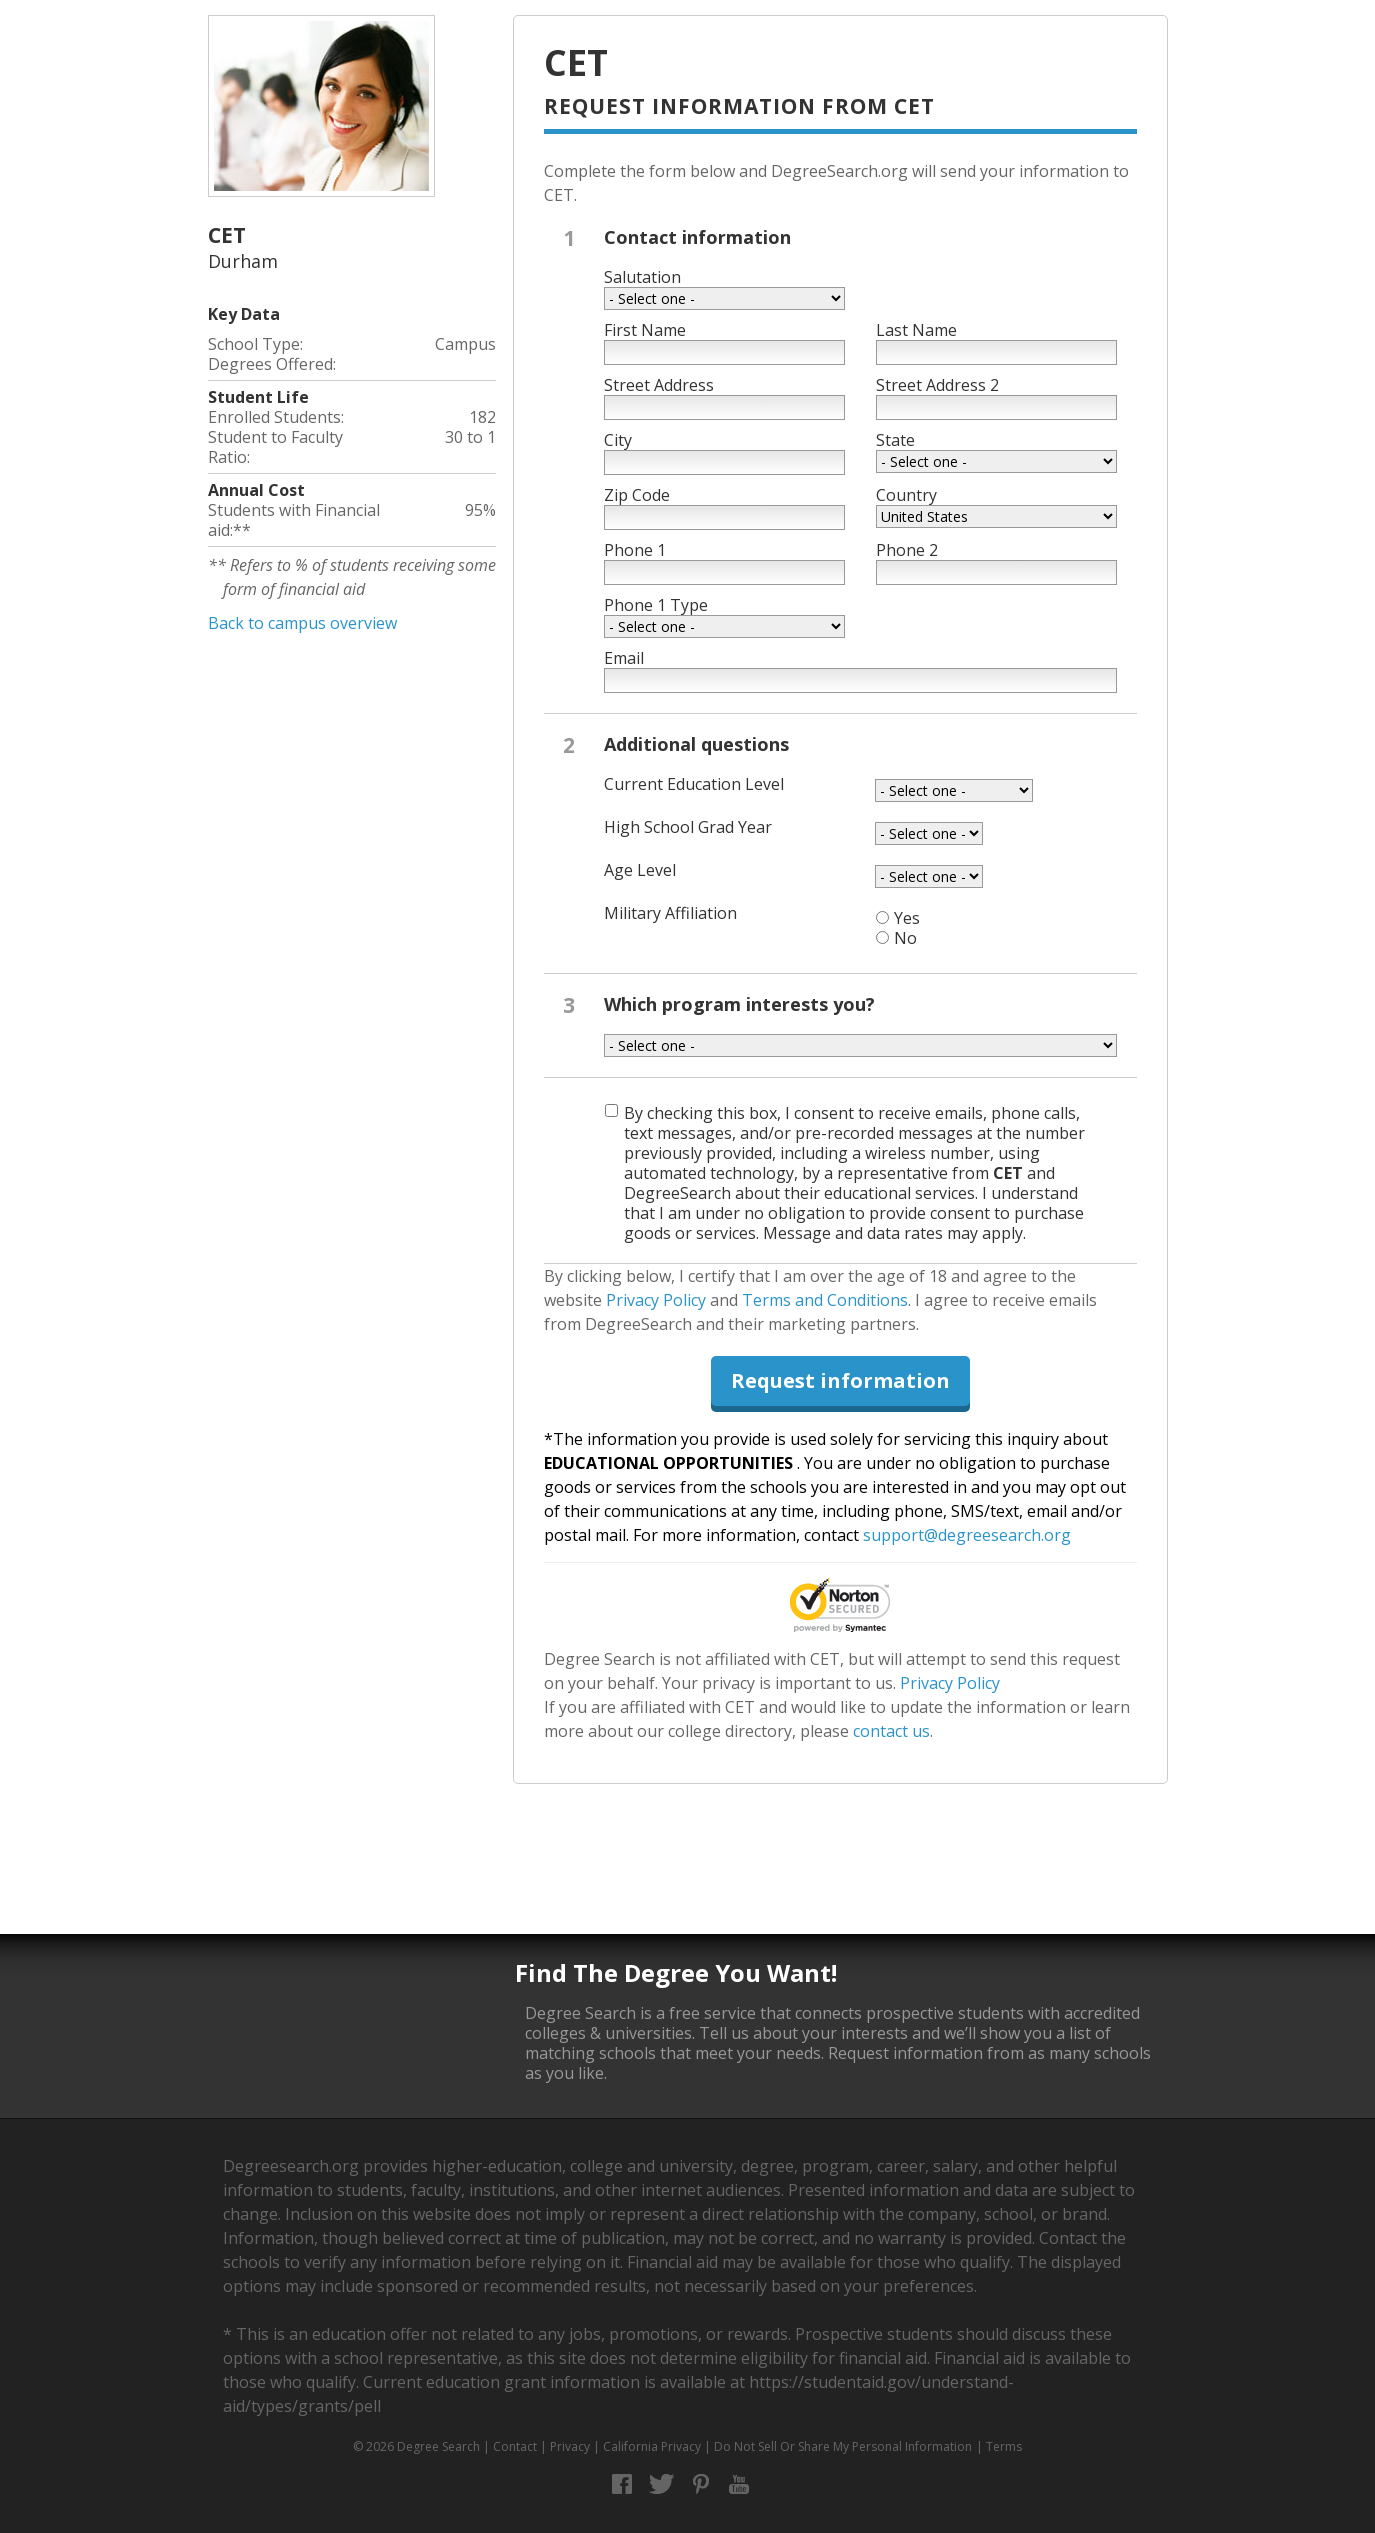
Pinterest (700, 2484)
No (905, 938)
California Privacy (652, 2446)
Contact (515, 2446)
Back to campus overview (302, 623)
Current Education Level (694, 784)
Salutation (642, 277)
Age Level (640, 870)
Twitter (661, 2484)
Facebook (622, 2484)
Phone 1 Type (656, 605)
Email (624, 658)
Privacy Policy (656, 1300)
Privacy (570, 2446)
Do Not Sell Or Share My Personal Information (843, 2446)
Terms (1004, 2446)
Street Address (659, 385)
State (895, 440)
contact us (891, 1731)
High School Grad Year (688, 827)
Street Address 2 (937, 385)
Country (906, 495)
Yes (907, 918)
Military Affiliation (670, 913)
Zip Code (637, 495)
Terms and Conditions (825, 1300)
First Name (645, 330)
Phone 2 (907, 550)
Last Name (916, 330)
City (618, 440)
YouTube (739, 2484)
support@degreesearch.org (967, 1535)
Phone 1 (635, 550)
